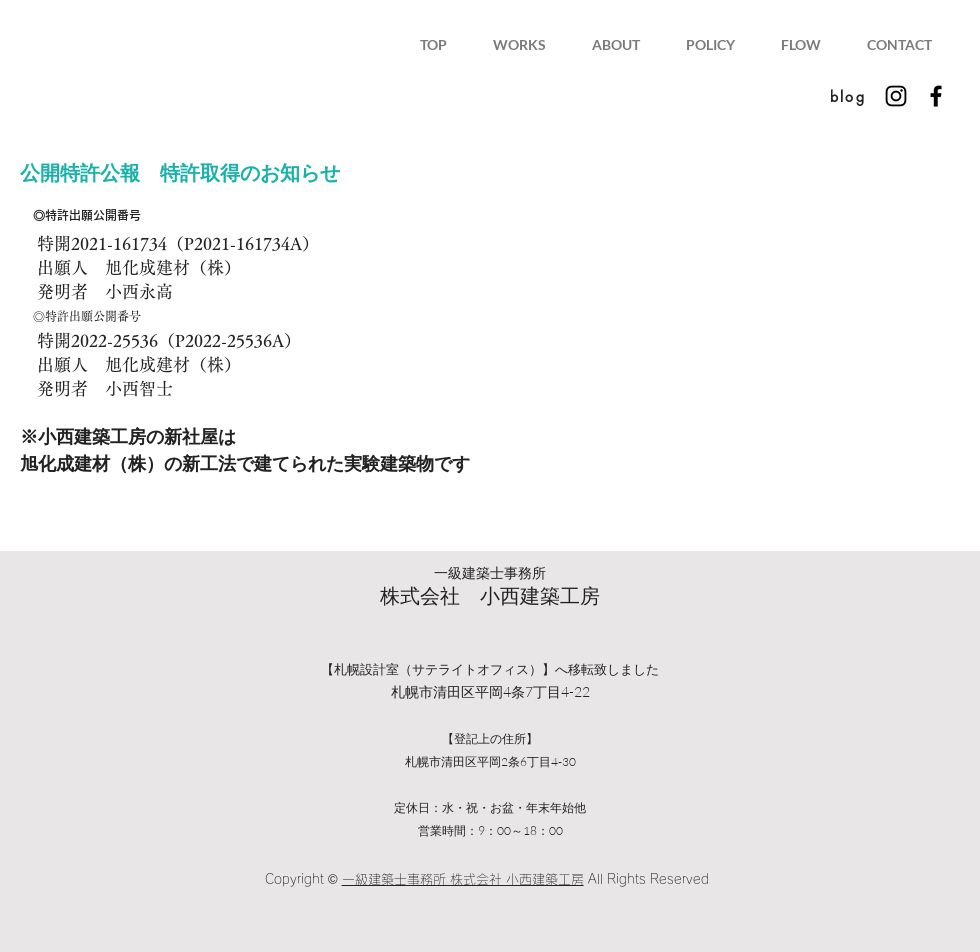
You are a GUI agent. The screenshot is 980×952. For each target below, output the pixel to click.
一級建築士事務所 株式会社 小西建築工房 (463, 879)
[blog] (848, 96)
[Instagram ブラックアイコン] (896, 96)
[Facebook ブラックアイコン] (936, 96)
